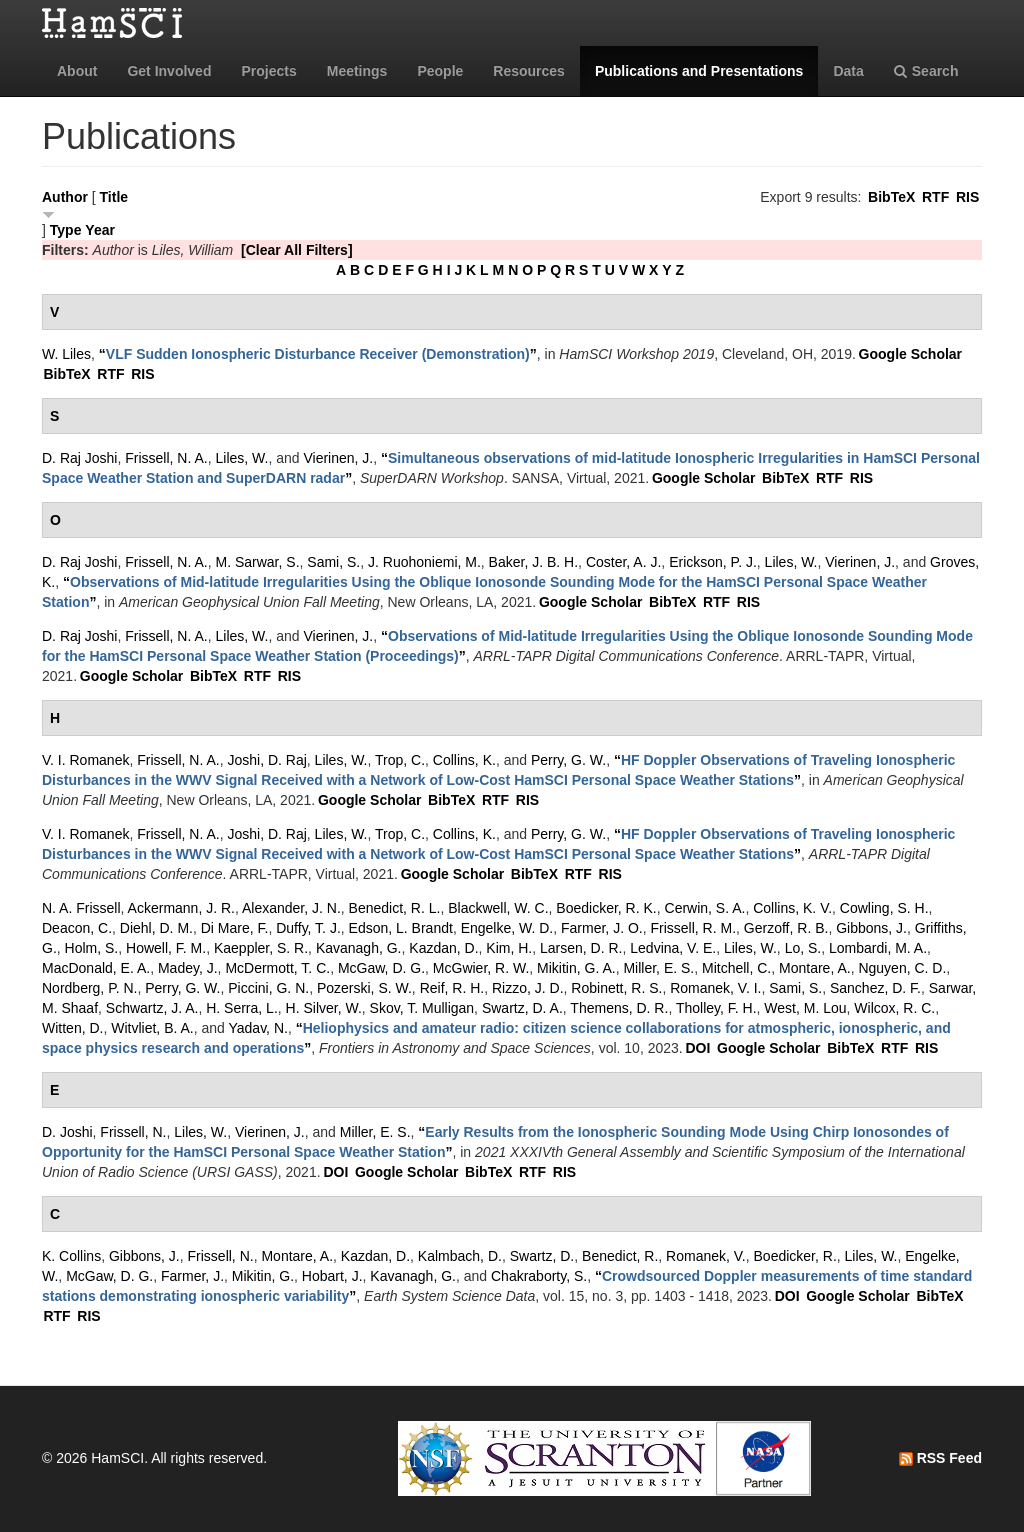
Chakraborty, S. (539, 1276)
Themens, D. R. (619, 1008)
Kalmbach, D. (460, 1256)
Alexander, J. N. (291, 908)
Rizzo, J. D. (528, 988)
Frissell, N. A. (166, 458)
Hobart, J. (332, 1276)
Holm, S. (92, 948)
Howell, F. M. (166, 948)
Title (114, 197)
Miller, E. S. (658, 968)
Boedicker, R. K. (606, 908)
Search (926, 71)
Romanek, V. (706, 1256)
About (77, 71)
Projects (268, 71)
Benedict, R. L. (395, 908)
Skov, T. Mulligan (422, 1008)
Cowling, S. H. (884, 908)
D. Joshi (67, 1132)
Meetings (357, 71)
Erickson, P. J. (713, 562)
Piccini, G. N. (268, 988)
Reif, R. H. (452, 988)
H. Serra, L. (242, 1008)
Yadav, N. (258, 1028)
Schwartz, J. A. (152, 1008)
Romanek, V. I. (715, 988)
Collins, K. (464, 760)
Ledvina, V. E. (673, 948)
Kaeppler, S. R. (261, 948)
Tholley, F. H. (716, 1008)
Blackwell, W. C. (498, 908)
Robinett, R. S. (616, 988)
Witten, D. (72, 1028)
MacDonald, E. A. (96, 968)
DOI (697, 1048)
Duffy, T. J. (308, 928)
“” (318, 354)
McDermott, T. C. (277, 968)
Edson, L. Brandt (401, 928)
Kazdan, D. (443, 948)
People (440, 71)
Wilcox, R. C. (894, 1008)
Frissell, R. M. (694, 928)
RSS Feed (940, 1458)
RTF (935, 197)
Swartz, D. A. (522, 1008)
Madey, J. (188, 968)
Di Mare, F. (235, 928)
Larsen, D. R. (581, 948)
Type (66, 230)
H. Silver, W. (324, 1008)
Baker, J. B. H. (533, 562)
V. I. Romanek (85, 760)
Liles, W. (242, 458)
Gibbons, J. (871, 928)
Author (65, 197)
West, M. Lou (805, 1008)
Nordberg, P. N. (89, 988)
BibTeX (891, 197)
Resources (529, 71)
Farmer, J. (192, 1276)
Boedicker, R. (795, 1256)
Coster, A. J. (623, 562)
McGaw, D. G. (381, 968)
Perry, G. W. (568, 760)
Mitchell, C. (736, 968)
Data (848, 71)
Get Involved (169, 71)
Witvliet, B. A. (152, 1028)
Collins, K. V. (792, 908)
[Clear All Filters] (297, 250)
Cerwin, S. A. (705, 908)
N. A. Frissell (81, 908)
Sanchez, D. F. (875, 988)
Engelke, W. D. (507, 928)
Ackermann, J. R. (181, 908)
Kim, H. (509, 948)
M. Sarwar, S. (258, 562)
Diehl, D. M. (156, 928)
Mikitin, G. (263, 1276)
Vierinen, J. (338, 458)
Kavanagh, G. (359, 948)
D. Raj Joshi (79, 458)
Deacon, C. (77, 928)
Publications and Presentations (699, 71)
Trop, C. (400, 760)
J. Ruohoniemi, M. (424, 562)
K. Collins (71, 1256)
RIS (967, 197)
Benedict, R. (620, 1256)
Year (100, 230)
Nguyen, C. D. (902, 968)
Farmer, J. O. (602, 928)
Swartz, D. (542, 1256)
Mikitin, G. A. (576, 968)
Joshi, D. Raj (266, 760)
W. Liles (66, 354)
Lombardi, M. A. (878, 948)
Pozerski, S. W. (364, 988)
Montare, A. (815, 968)
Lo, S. (803, 948)
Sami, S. (333, 562)
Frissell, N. (133, 1132)
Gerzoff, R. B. (786, 928)
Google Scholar (910, 354)
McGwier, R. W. (481, 968)
